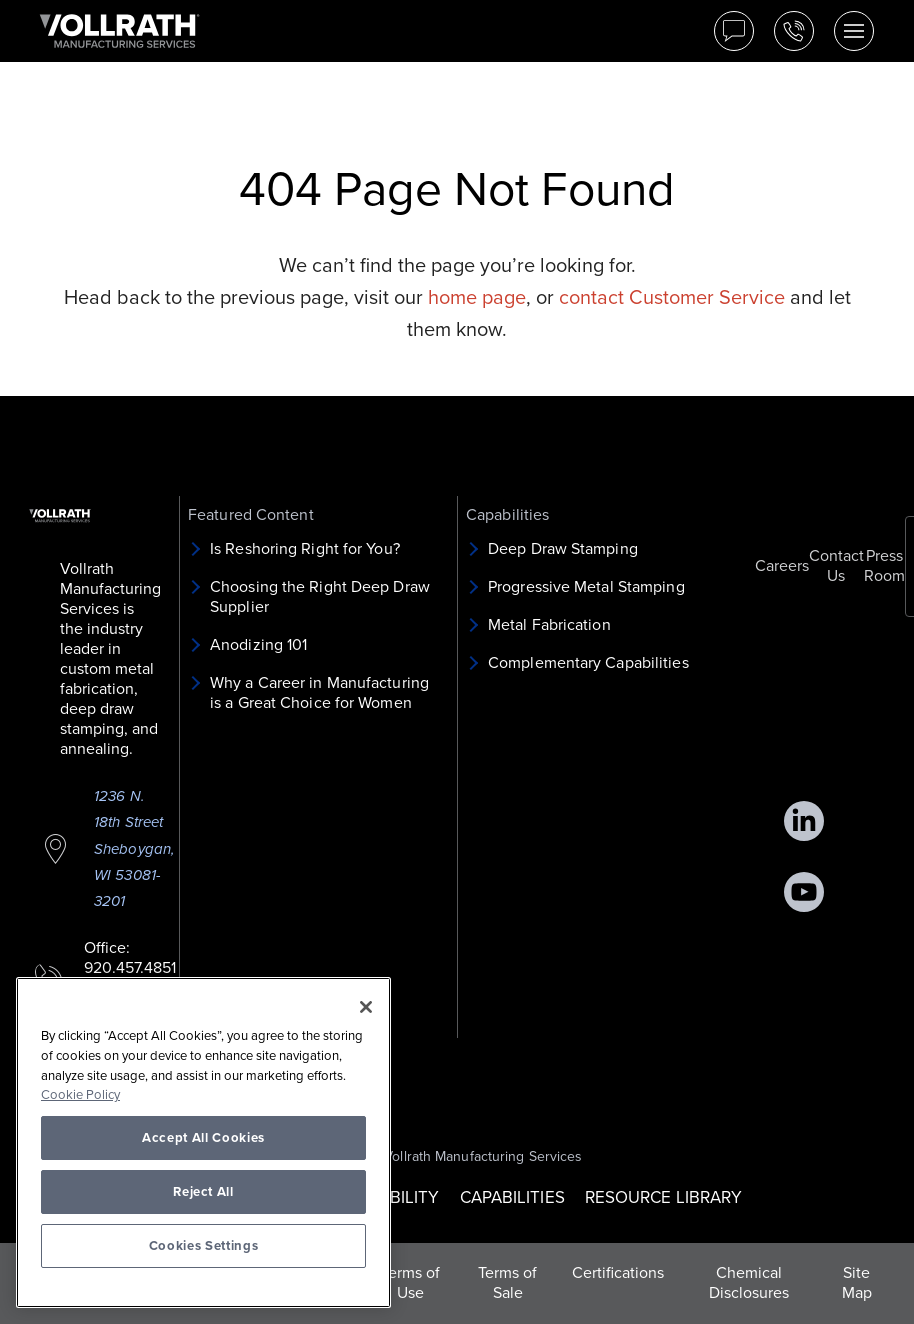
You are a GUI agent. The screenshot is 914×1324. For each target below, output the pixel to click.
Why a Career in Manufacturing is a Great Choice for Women (319, 693)
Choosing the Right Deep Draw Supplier (320, 597)
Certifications (618, 1273)
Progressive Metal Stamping (586, 587)
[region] (203, 1142)
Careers (782, 566)
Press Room (884, 566)
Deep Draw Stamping (563, 549)
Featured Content (251, 515)
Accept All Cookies (203, 1138)
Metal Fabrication (549, 625)
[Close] (366, 1007)
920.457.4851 (130, 968)
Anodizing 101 (258, 645)
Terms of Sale (507, 1283)
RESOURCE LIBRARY (664, 1197)
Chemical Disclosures (749, 1283)
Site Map (857, 1283)
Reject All (203, 1192)
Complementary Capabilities (588, 663)
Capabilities (507, 515)
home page (477, 298)
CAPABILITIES (512, 1197)
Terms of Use (410, 1283)
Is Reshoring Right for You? (305, 549)
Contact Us (836, 566)
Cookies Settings (204, 1246)
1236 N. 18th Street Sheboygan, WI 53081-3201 (134, 848)
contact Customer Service (672, 298)
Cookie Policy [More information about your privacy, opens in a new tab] (80, 1095)
